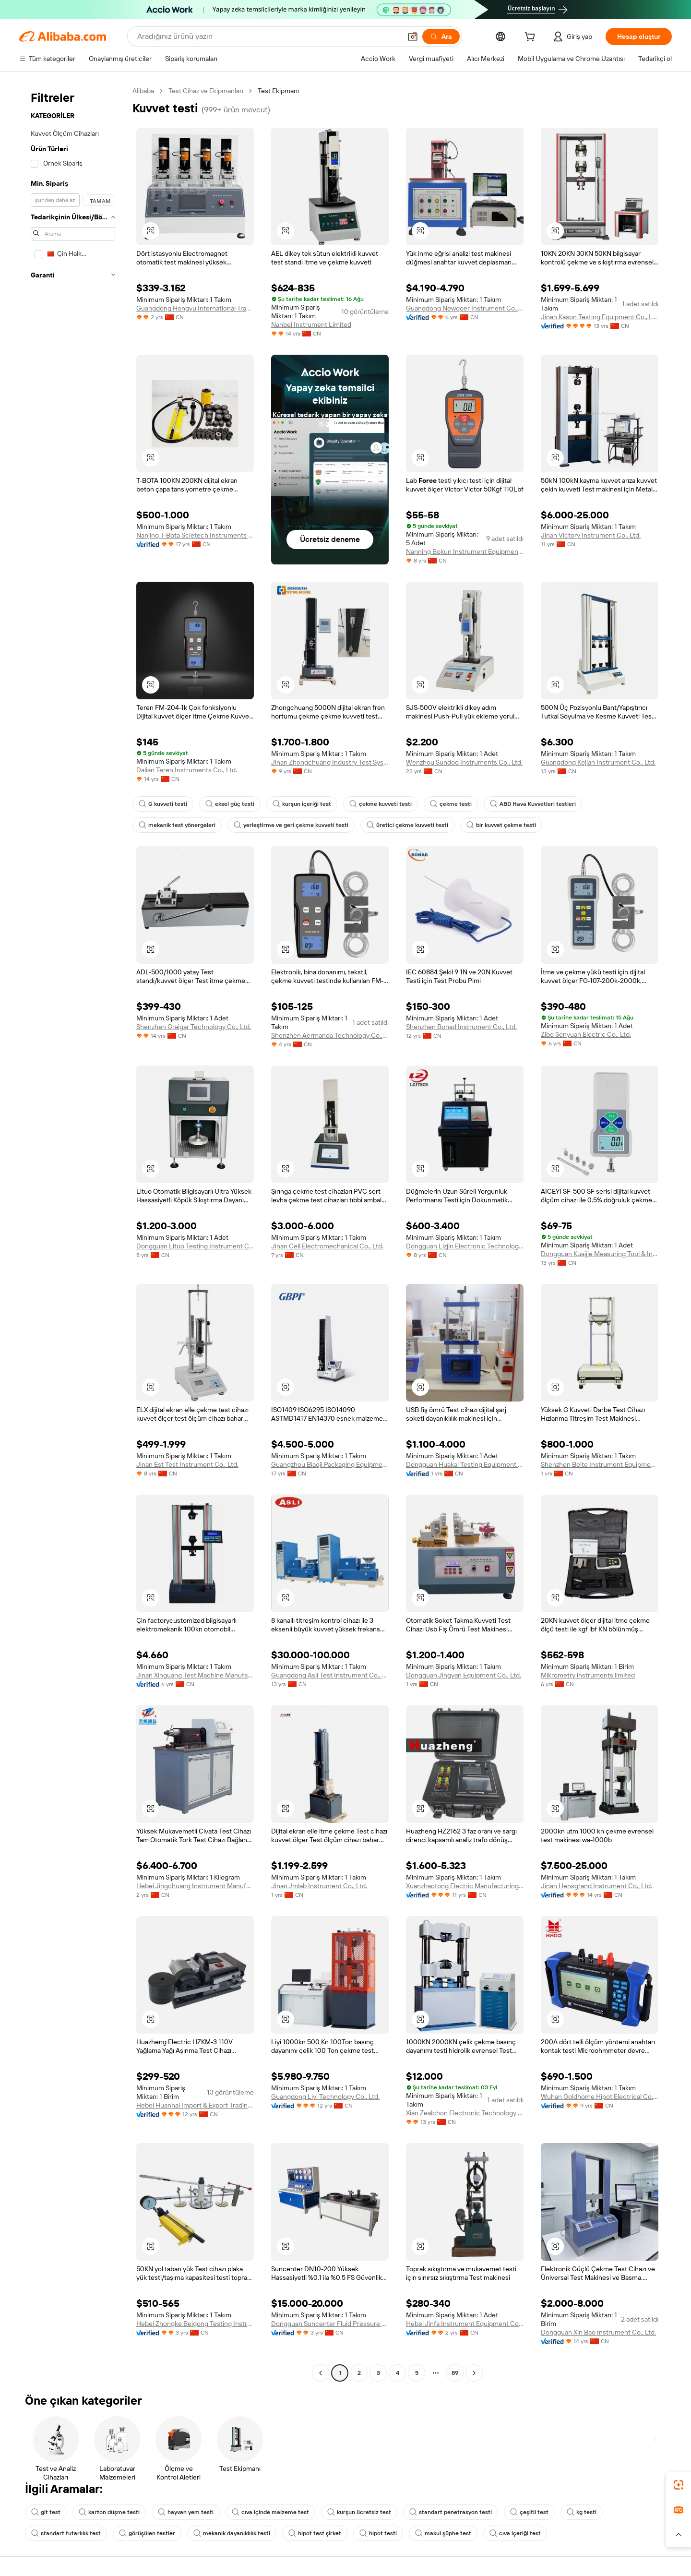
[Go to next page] (474, 2373)
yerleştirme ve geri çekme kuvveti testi (291, 825)
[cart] (531, 38)
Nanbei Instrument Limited (311, 324)
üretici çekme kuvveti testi (407, 825)
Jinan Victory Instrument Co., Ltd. (591, 535)
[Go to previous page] (320, 2373)
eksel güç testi (229, 804)
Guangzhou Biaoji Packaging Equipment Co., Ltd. (330, 1464)
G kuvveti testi (163, 804)
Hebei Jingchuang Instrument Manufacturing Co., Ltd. (195, 1886)
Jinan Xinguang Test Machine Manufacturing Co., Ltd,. (195, 1675)
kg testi (581, 2512)
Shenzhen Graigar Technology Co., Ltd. (193, 1026)
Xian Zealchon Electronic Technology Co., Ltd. (465, 2113)
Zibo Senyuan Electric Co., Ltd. (586, 1034)
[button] (412, 36)
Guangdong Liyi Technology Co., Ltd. (325, 2096)
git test (45, 2512)
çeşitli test (529, 2512)
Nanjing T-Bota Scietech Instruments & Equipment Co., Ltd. (195, 535)
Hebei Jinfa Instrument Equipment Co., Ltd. (465, 2323)
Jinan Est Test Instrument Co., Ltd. (187, 1464)
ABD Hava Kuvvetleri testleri (533, 804)
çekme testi (451, 804)
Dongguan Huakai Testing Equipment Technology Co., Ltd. (465, 1464)
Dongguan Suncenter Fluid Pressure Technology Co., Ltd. (330, 2323)
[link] (678, 2484)
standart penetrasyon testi (450, 2512)
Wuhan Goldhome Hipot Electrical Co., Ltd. (599, 2096)
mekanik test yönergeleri (177, 825)
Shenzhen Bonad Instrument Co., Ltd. (461, 1026)
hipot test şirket (314, 2533)
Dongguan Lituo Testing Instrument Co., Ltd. (195, 1246)
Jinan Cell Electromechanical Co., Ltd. (327, 1246)
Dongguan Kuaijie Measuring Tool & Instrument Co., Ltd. (599, 1254)
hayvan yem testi (186, 2512)
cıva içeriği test (515, 2533)
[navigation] (73, 1233)
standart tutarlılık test (66, 2533)
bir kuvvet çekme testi (501, 825)
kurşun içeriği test (302, 804)
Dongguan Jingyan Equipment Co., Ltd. (463, 1675)
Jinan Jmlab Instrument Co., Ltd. (319, 1886)
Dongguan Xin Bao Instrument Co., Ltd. (598, 2332)
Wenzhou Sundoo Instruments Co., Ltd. (464, 762)
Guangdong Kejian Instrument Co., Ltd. (598, 762)
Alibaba (143, 91)
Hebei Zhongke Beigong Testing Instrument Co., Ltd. (195, 2323)
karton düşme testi (109, 2512)
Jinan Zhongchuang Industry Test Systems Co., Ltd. (330, 762)
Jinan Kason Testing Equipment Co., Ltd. (599, 317)
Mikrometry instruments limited (588, 1675)
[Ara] (441, 36)
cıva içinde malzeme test (270, 2512)
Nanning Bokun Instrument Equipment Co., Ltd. (465, 551)
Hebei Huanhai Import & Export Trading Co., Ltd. (195, 2105)
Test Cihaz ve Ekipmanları (205, 91)
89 (455, 2373)
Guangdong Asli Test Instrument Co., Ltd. (330, 1675)
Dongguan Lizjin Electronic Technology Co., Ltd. (465, 1246)
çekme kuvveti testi (380, 804)
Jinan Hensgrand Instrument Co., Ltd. (596, 1886)
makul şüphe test (443, 2533)
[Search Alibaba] (268, 36)
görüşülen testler (147, 2533)
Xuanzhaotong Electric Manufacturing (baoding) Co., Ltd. (465, 1886)
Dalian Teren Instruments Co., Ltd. (186, 770)
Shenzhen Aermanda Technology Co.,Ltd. (330, 1035)
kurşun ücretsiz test (359, 2512)
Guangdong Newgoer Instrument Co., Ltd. (465, 308)
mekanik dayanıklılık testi (231, 2533)
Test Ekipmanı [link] (278, 91)
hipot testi (378, 2533)
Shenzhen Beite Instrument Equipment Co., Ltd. (599, 1464)
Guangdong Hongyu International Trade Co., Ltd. (195, 308)
